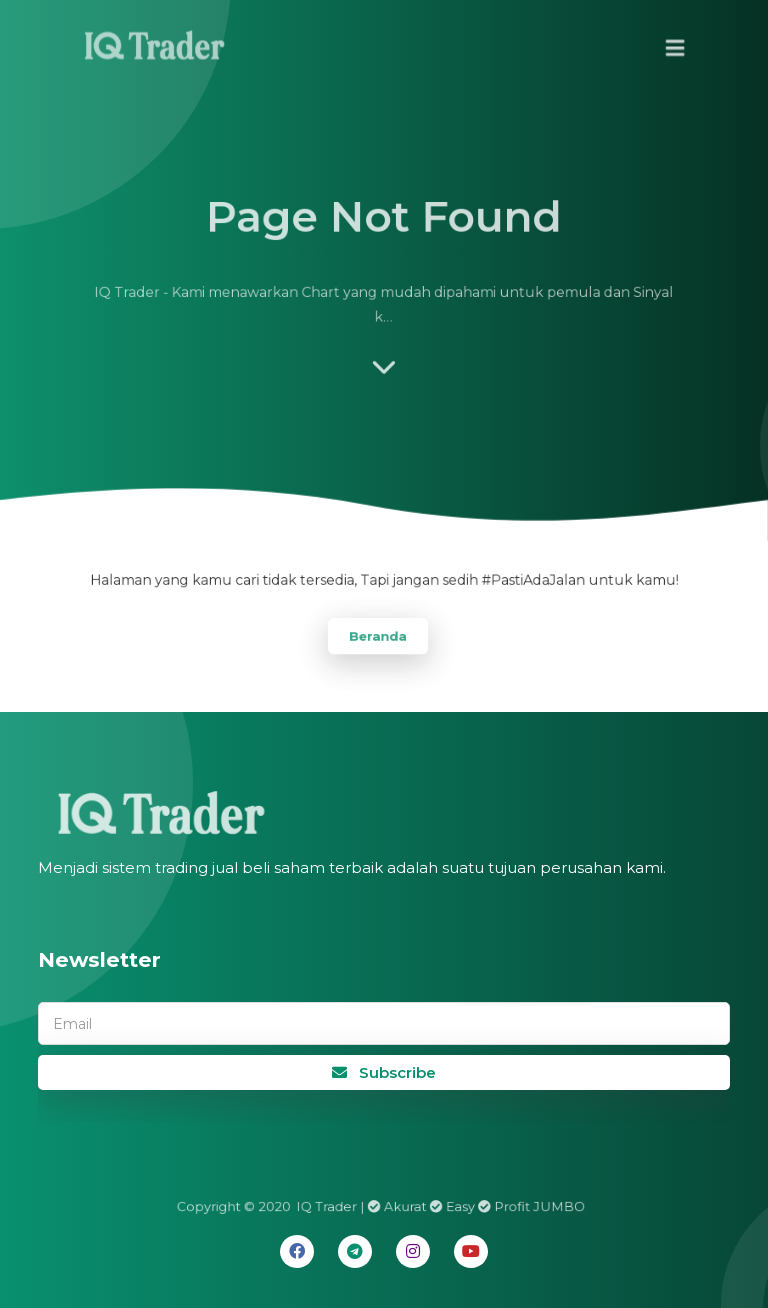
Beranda (377, 634)
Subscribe (384, 1072)
